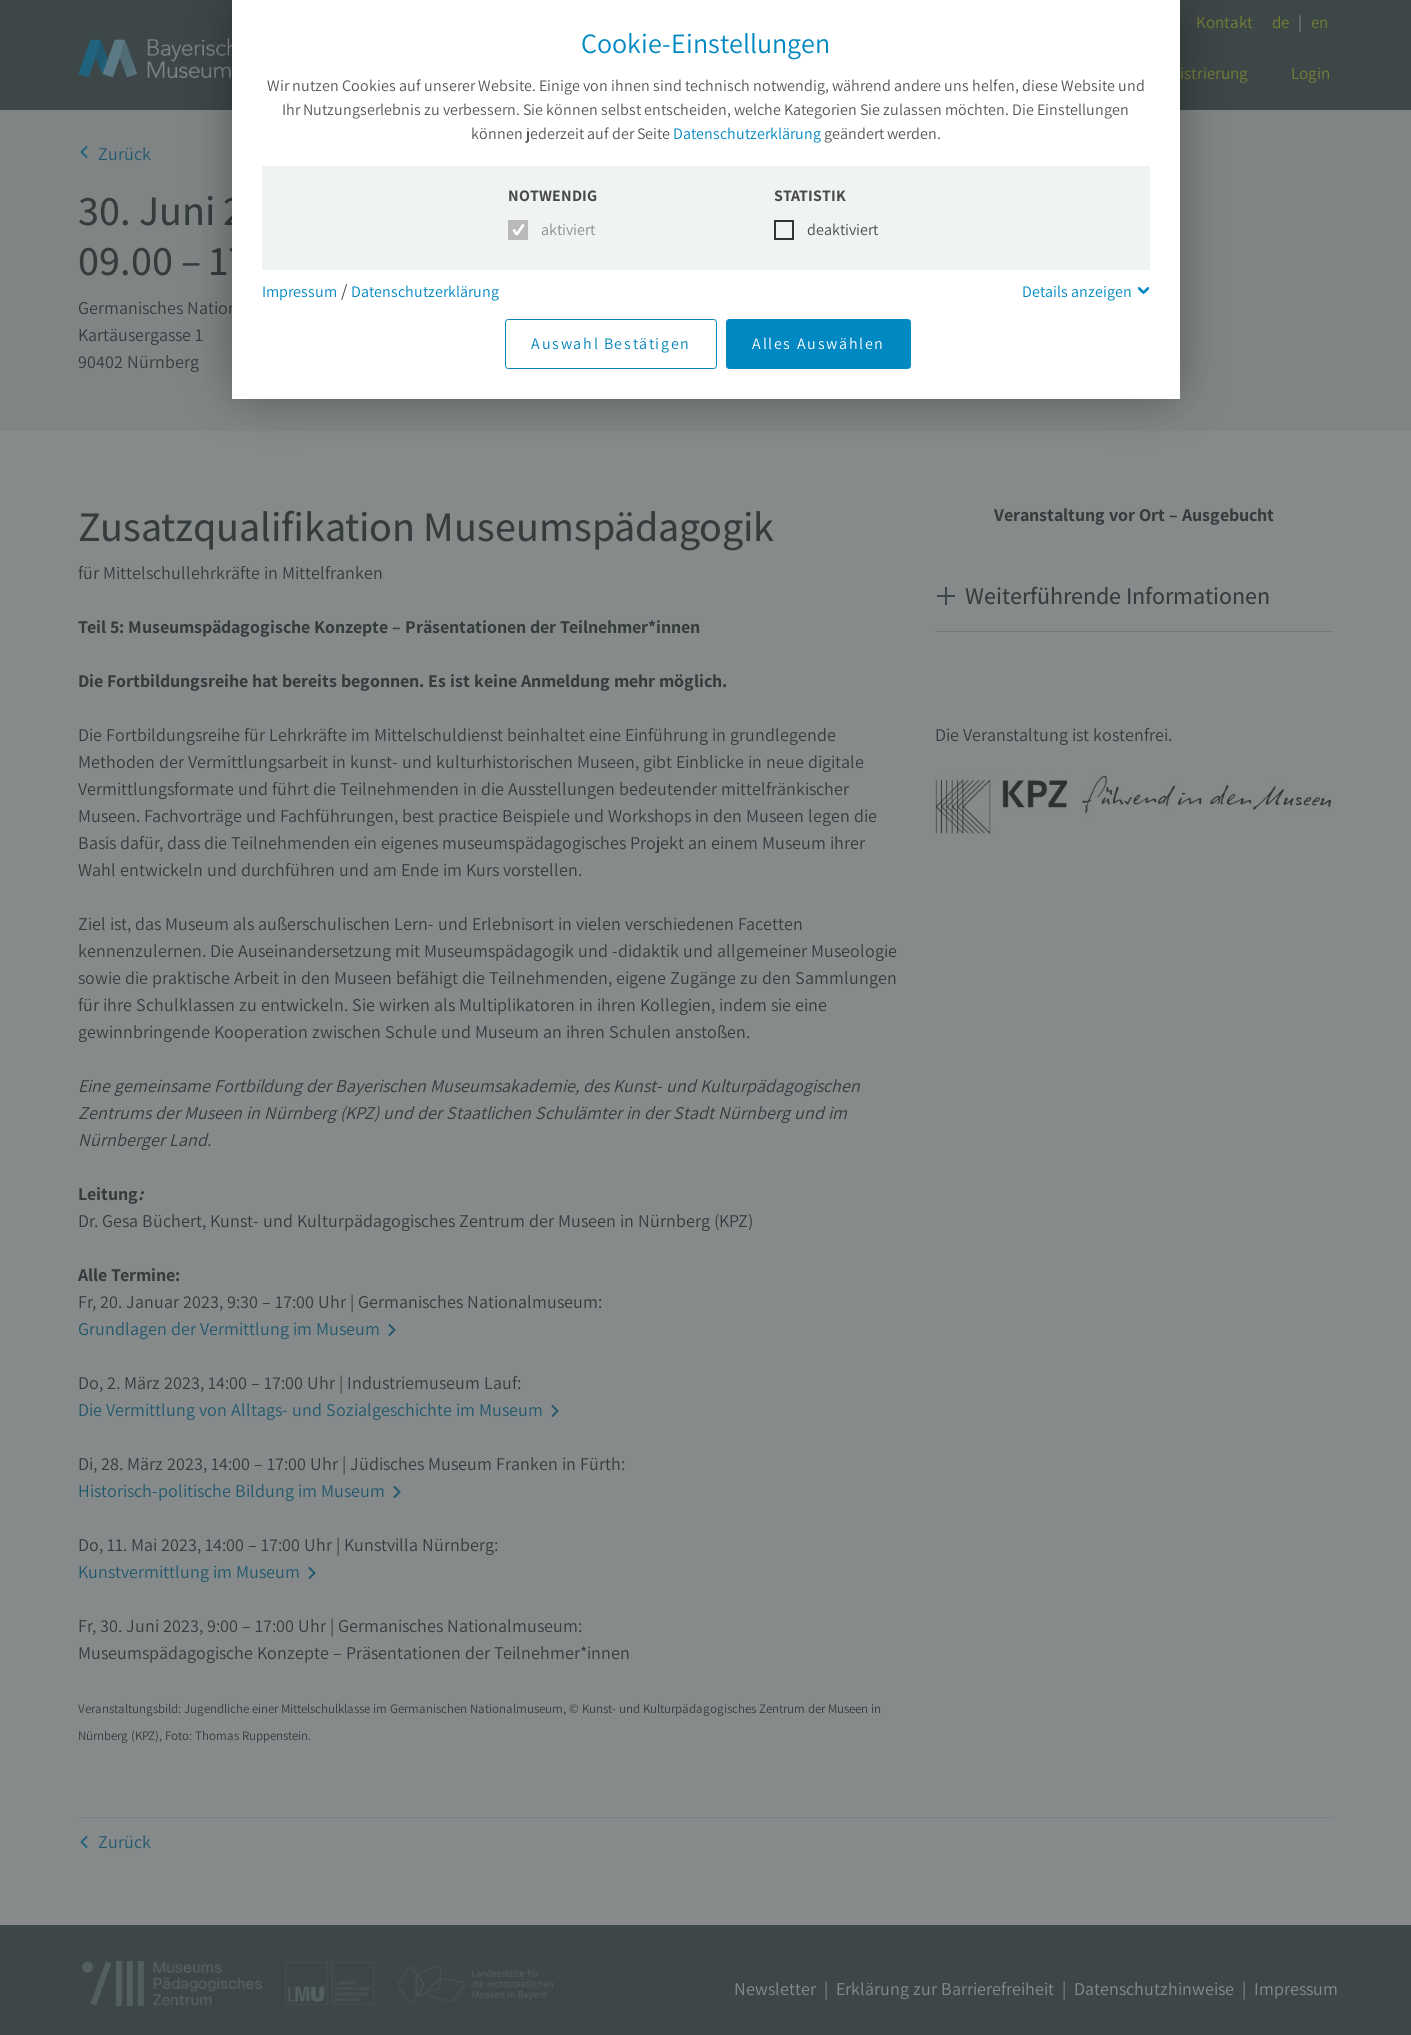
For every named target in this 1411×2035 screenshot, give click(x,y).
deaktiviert (830, 229)
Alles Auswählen (818, 343)
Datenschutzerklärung (747, 133)
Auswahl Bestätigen (611, 343)
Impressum (299, 291)
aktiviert (564, 229)
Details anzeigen (1077, 291)
